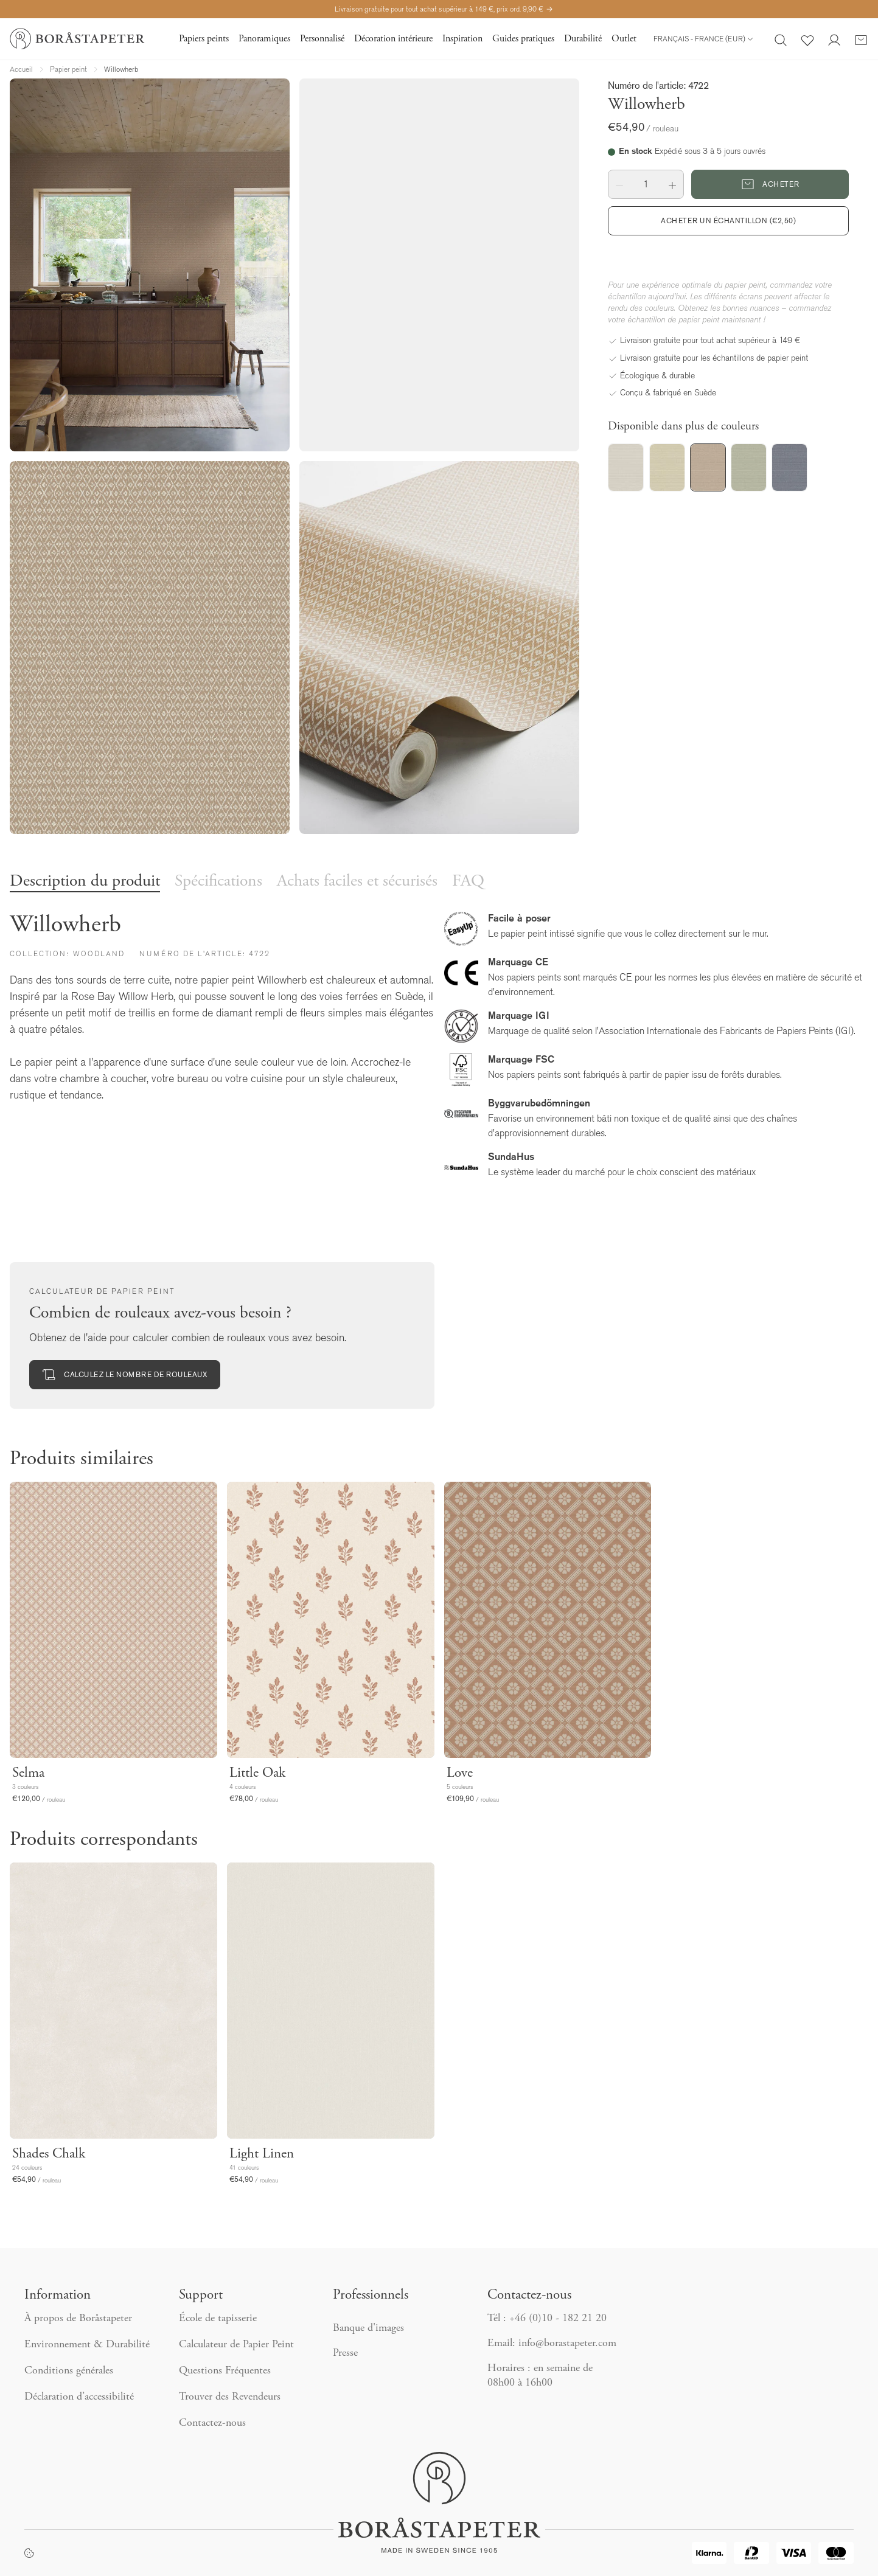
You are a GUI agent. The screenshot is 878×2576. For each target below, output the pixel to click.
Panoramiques (264, 39)
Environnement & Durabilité (87, 2344)
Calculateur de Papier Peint (236, 2344)
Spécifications (218, 881)
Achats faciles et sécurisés (357, 881)
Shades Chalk (48, 2154)
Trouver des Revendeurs (231, 2397)
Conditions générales (68, 2371)
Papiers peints (204, 39)
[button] (619, 184)
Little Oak (257, 1773)
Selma (28, 1773)
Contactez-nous (214, 2423)
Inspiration (462, 39)
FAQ (468, 881)
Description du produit (85, 881)
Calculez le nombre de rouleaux (124, 1374)
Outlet (623, 39)
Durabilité (583, 39)
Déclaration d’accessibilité (79, 2397)
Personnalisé (322, 39)
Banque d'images (368, 2328)
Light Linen (261, 2154)
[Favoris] (807, 39)
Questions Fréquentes (225, 2371)
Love (460, 1773)
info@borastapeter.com (567, 2343)
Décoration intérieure (393, 39)
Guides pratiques (523, 39)
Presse (345, 2353)
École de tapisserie (218, 2318)
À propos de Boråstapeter (78, 2318)
